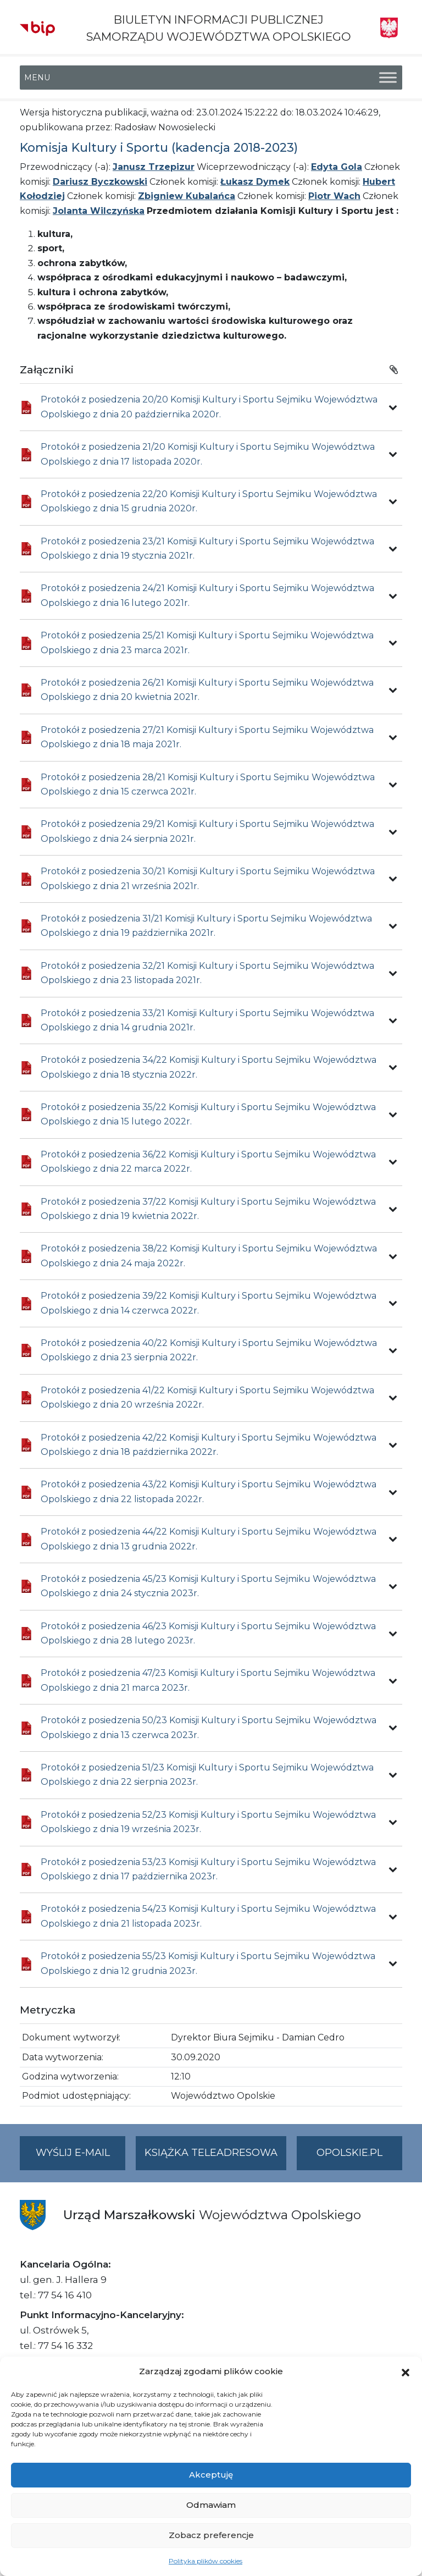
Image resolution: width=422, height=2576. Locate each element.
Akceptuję (211, 2474)
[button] (405, 2371)
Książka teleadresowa (211, 2153)
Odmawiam (211, 2505)
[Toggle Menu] (388, 78)
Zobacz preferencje (211, 2535)
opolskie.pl (349, 2153)
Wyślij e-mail (81, 2157)
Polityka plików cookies (205, 2561)
